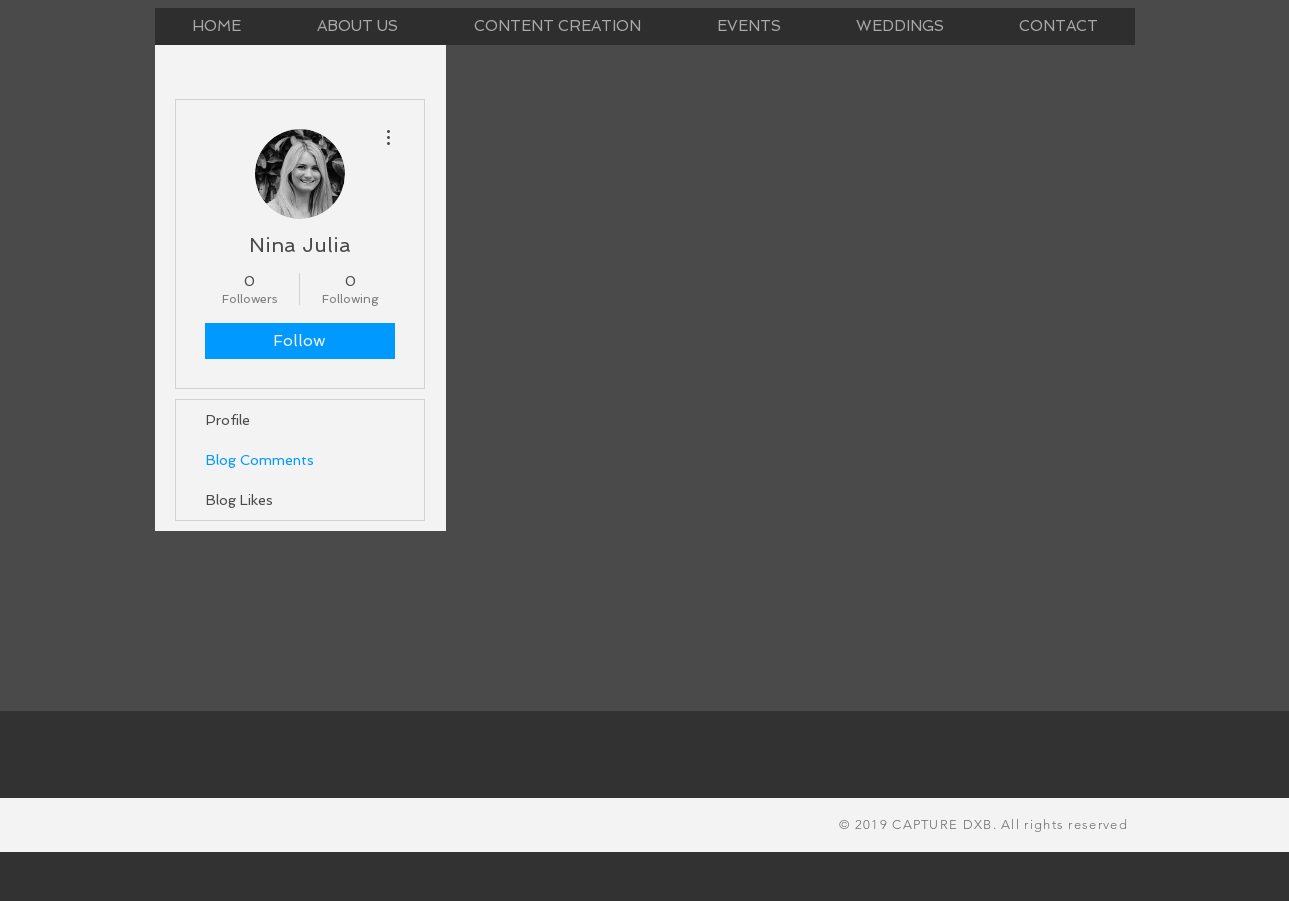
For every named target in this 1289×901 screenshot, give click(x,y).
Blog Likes (239, 500)
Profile (228, 420)
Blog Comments (260, 460)
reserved (1096, 824)
